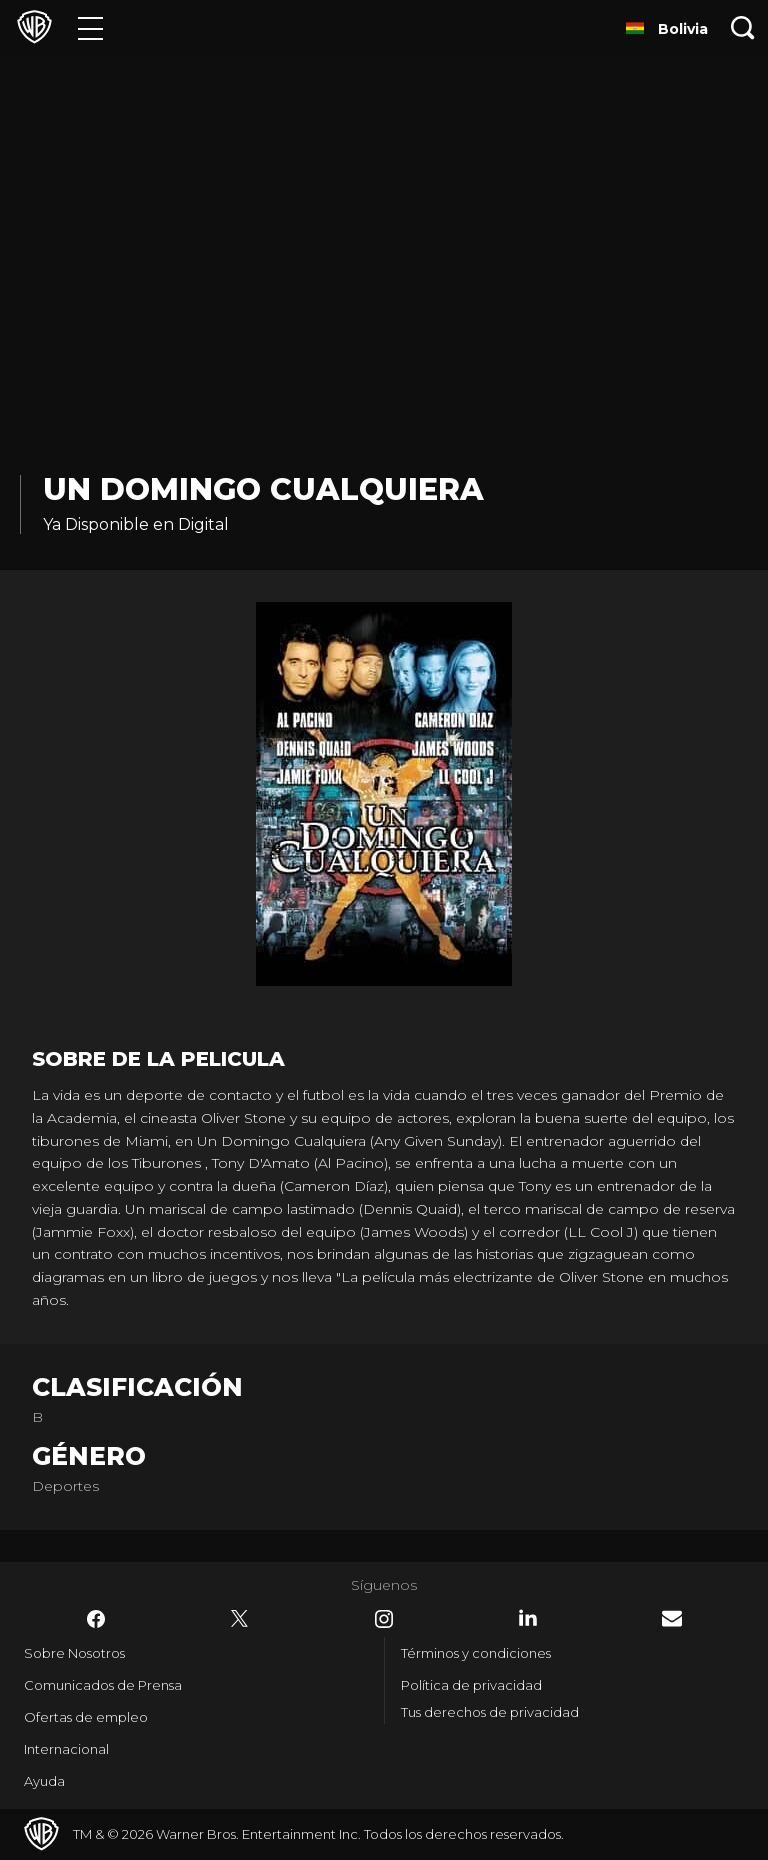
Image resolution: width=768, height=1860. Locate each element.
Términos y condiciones (476, 1653)
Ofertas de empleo (86, 1717)
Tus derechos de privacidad (490, 1712)
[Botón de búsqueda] (743, 27)
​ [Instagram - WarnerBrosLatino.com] (384, 1619)
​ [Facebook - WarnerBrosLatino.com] (96, 1619)
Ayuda (44, 1781)
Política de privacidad (471, 1685)
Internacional (66, 1749)
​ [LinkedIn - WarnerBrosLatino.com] (528, 1618)
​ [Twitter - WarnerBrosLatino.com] (240, 1619)
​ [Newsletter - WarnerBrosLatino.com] (672, 1618)
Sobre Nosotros (74, 1653)
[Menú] (90, 27)
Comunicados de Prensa (103, 1685)
